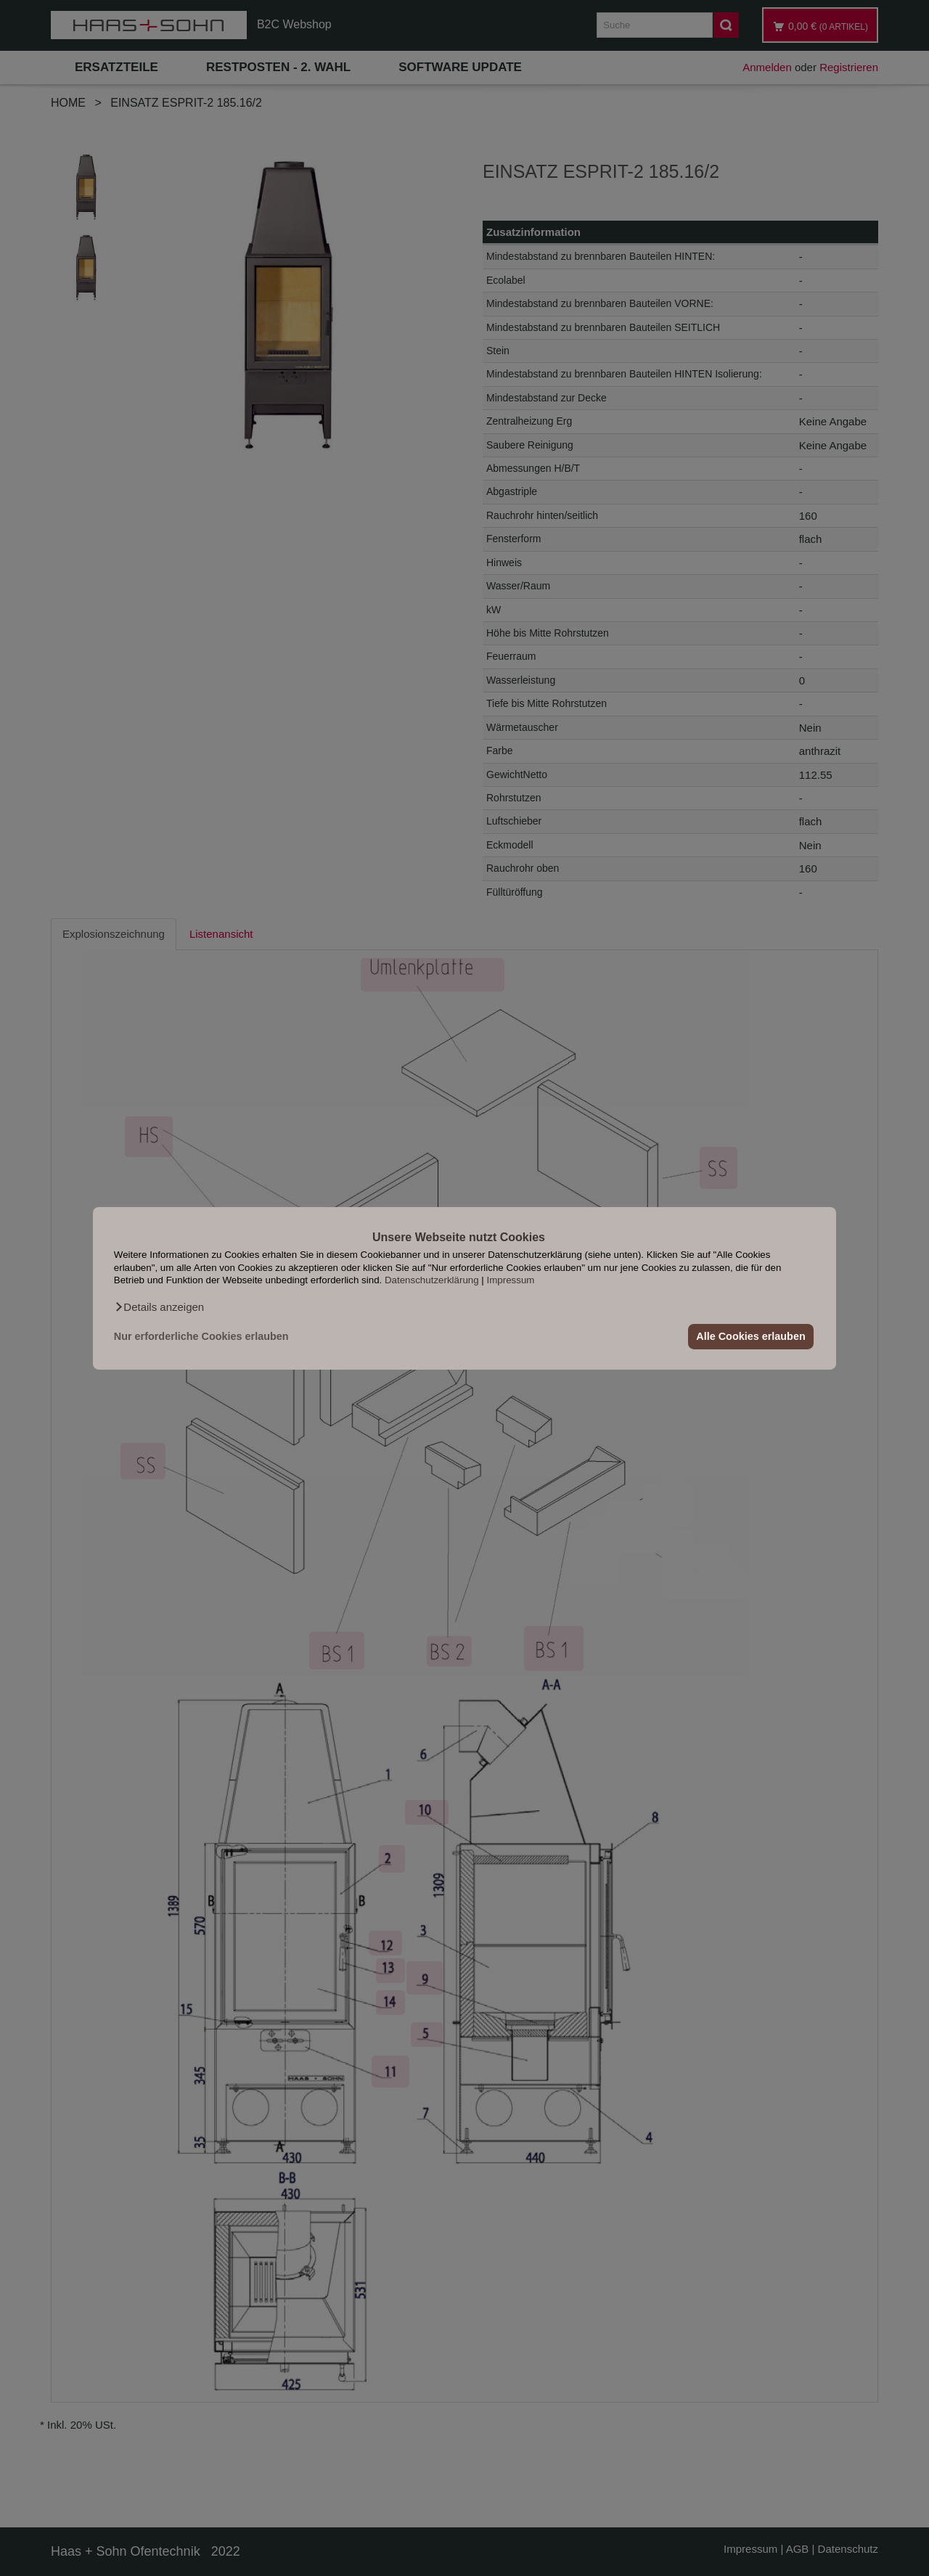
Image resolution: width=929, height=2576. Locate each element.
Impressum (511, 1280)
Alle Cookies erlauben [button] (750, 1336)
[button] (159, 1306)
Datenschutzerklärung (432, 1280)
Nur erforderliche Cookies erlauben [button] (201, 1336)
